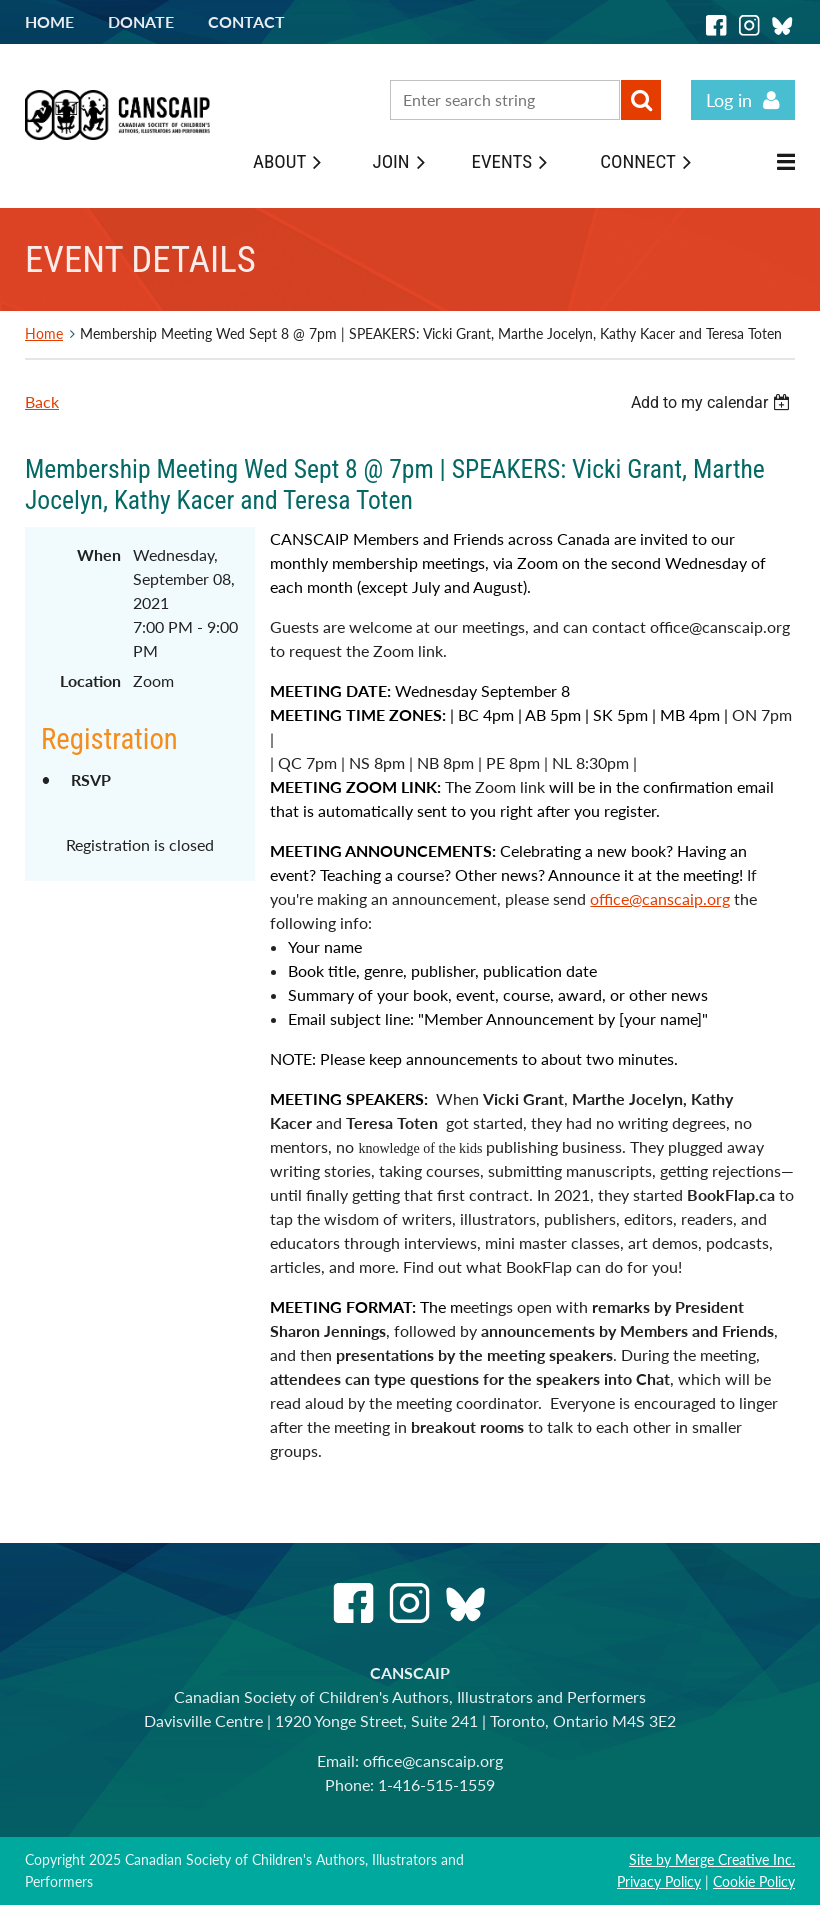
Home (49, 21)
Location (90, 680)
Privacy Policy (659, 1881)
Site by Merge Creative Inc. (712, 1859)
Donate (141, 21)
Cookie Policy (754, 1881)
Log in (729, 100)
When (99, 554)
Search (641, 100)
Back (42, 401)
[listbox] (713, 402)
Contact (246, 21)
